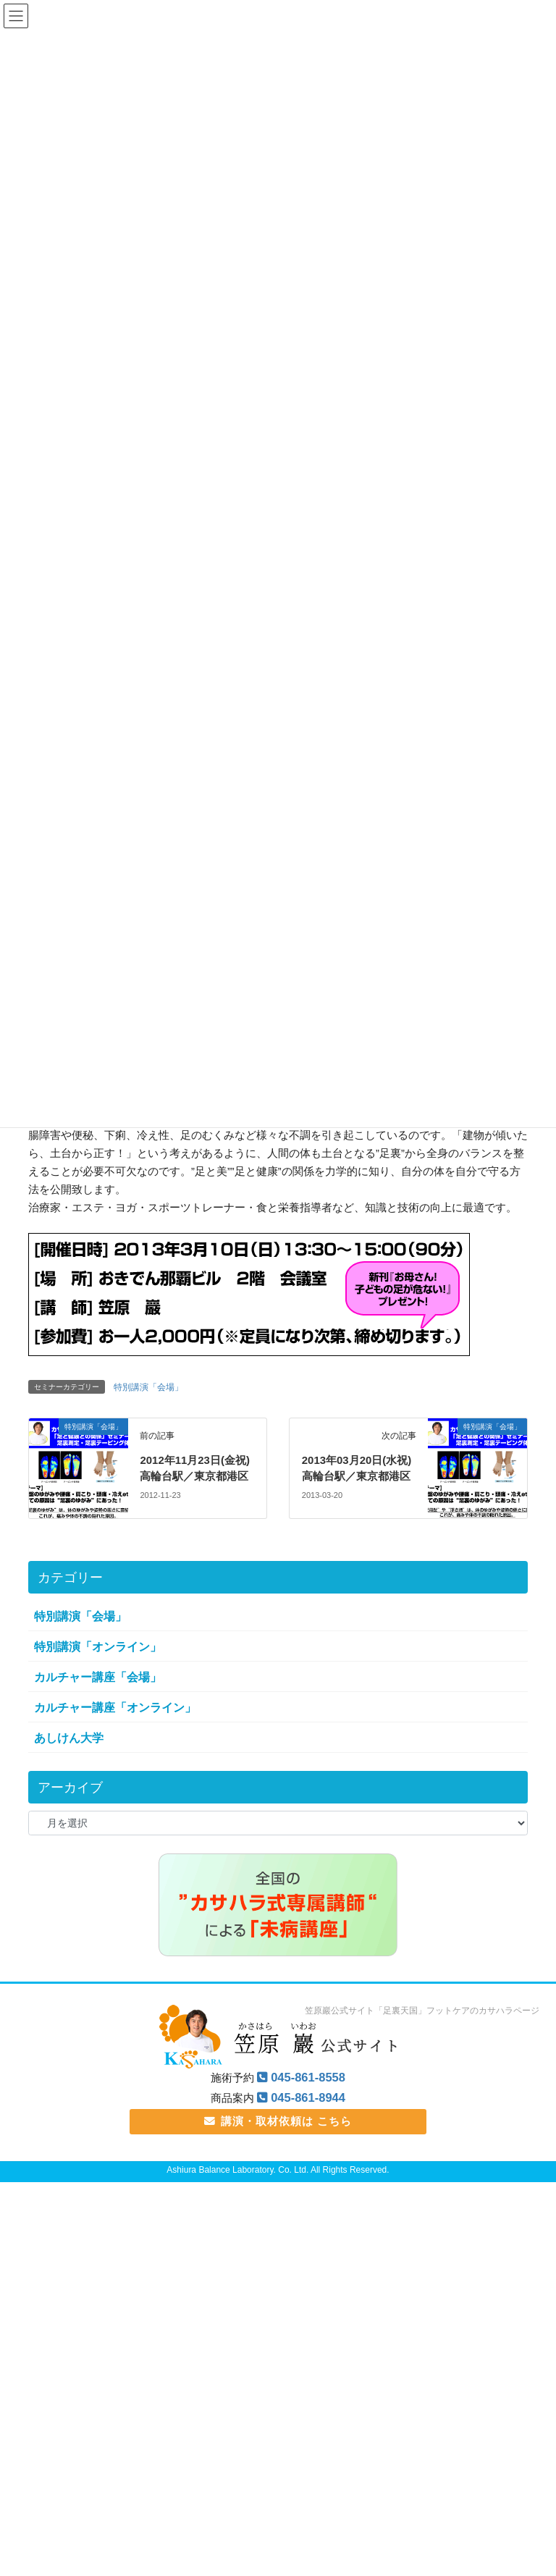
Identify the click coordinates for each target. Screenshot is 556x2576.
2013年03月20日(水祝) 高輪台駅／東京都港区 (357, 1477)
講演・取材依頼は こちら (278, 2138)
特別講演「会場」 (148, 1389)
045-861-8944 (308, 2116)
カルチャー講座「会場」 (97, 1694)
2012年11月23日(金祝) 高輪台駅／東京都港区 (195, 1477)
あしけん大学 (69, 1756)
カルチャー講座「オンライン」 (115, 1726)
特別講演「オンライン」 (97, 1664)
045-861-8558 (308, 2096)
